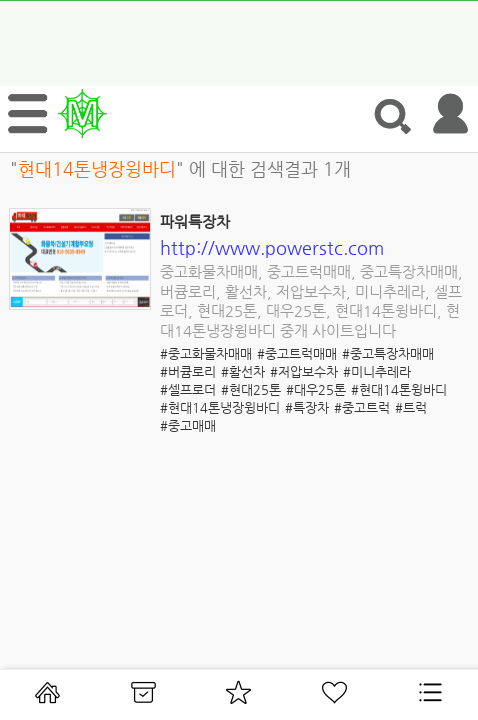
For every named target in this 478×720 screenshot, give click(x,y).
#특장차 (307, 407)
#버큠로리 (188, 371)
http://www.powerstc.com (272, 247)
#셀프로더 (188, 389)
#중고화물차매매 (206, 353)
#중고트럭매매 (297, 353)
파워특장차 (195, 221)
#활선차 (243, 371)
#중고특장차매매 (388, 353)
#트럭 (411, 407)
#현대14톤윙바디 (399, 389)
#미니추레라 (377, 371)
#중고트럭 (362, 407)
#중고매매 (188, 425)
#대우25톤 (316, 389)
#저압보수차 (304, 371)
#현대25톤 (251, 389)
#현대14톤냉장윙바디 (220, 407)
